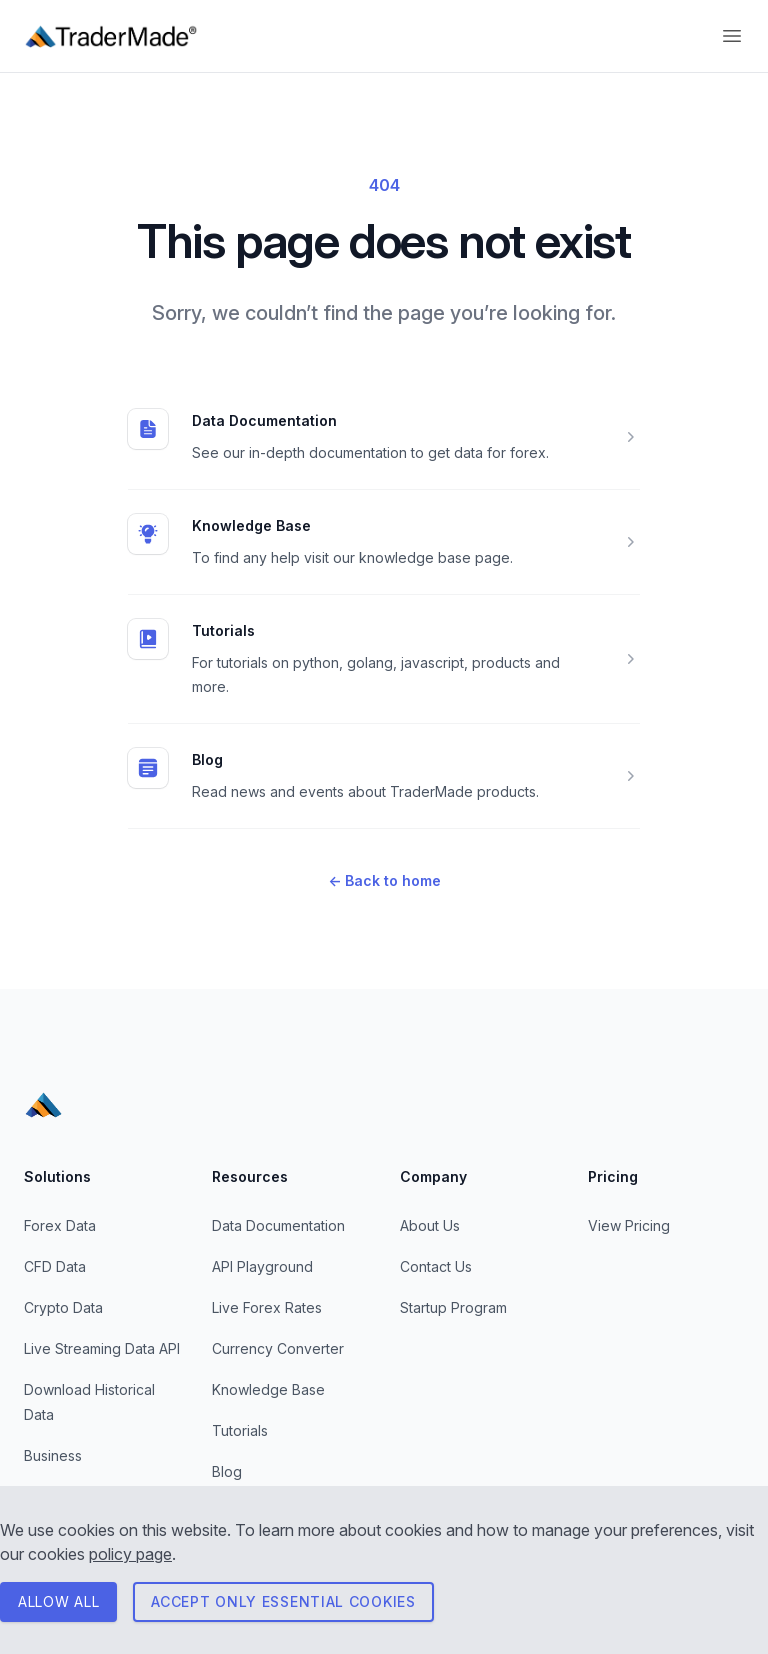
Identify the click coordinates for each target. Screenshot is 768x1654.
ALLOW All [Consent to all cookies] (58, 1601)
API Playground (262, 1266)
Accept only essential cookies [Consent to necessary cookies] (283, 1601)
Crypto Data (63, 1307)
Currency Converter (278, 1348)
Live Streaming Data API (102, 1348)
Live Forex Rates (267, 1307)
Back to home (384, 880)
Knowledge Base (251, 525)
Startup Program (453, 1307)
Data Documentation (264, 420)
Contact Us (436, 1266)
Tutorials (223, 630)
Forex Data (60, 1225)
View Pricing (629, 1225)
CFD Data (55, 1266)
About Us (430, 1225)
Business (53, 1455)
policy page (130, 1554)
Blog (207, 759)
